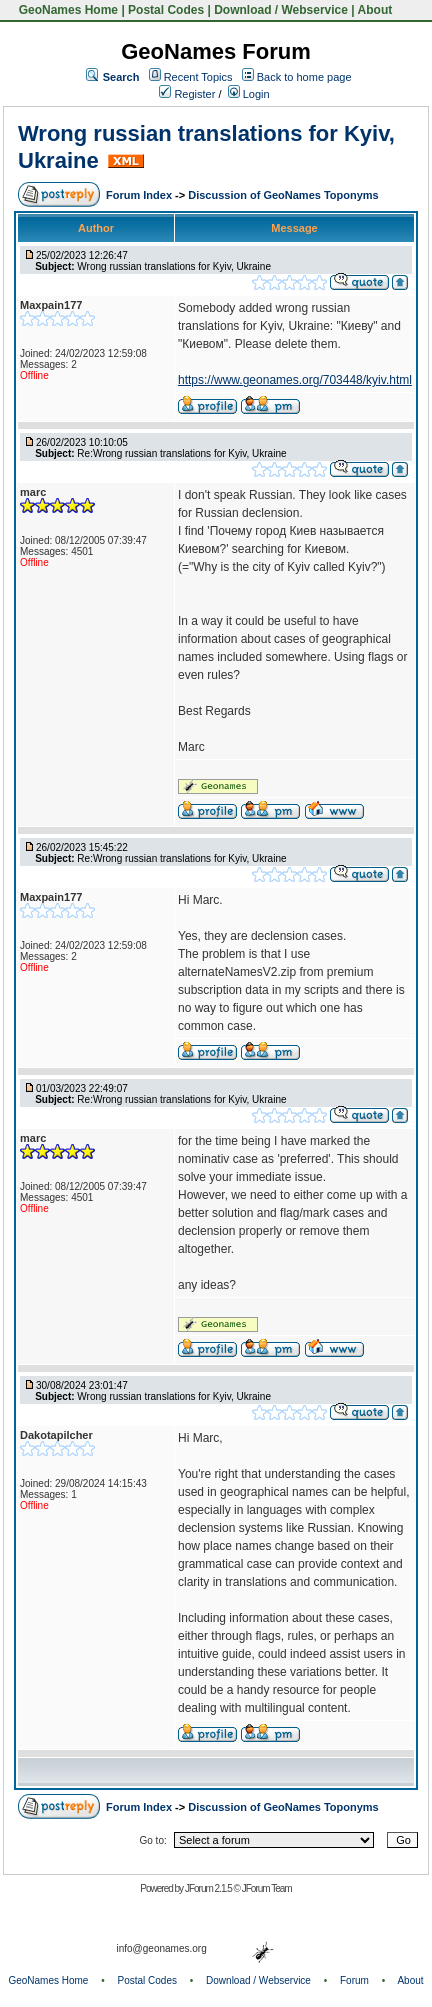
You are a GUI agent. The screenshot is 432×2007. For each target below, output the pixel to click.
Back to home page (304, 77)
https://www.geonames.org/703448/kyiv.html (295, 380)
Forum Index (140, 195)
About (375, 10)
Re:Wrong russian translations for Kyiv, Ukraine (181, 453)
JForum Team (267, 1888)
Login (249, 94)
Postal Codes (166, 10)
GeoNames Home (66, 10)
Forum (354, 1980)
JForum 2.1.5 (209, 1888)
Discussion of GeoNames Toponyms (283, 195)
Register (187, 94)
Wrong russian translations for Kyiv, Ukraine (174, 266)
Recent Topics (198, 77)
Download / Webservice (281, 10)
